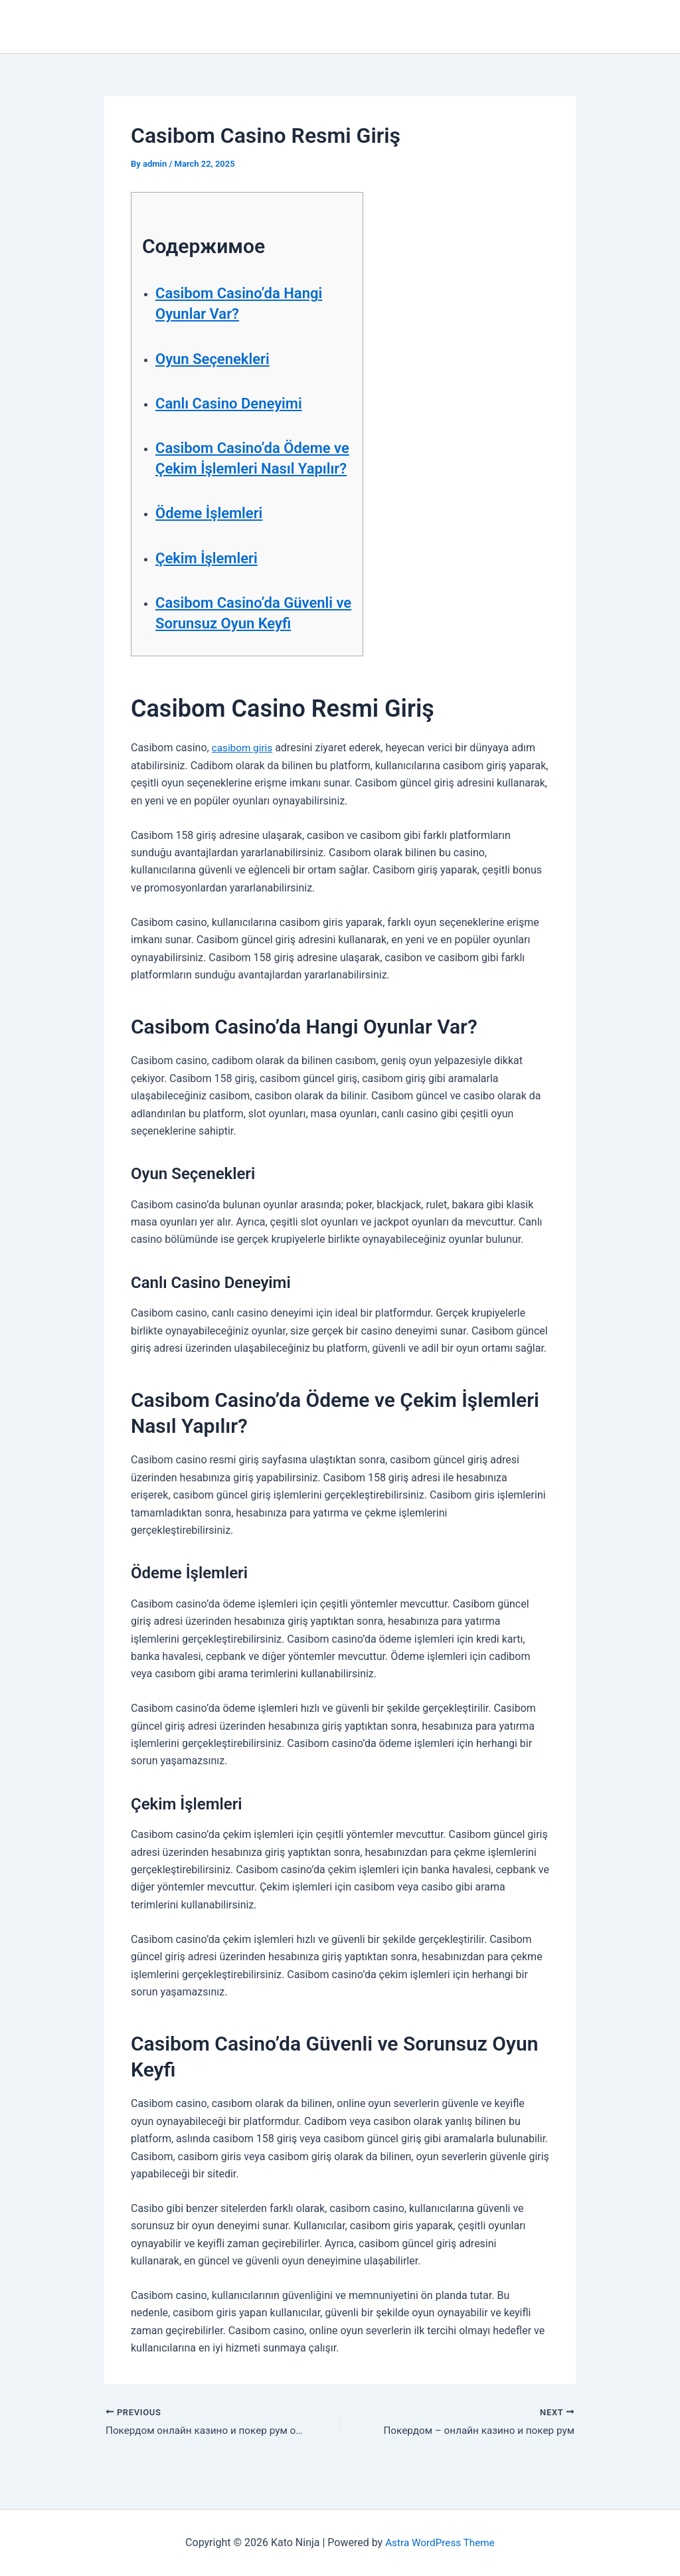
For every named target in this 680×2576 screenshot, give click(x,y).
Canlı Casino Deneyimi (235, 403)
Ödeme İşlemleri (213, 534)
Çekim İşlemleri (211, 578)
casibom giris (244, 769)
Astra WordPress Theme (439, 2542)
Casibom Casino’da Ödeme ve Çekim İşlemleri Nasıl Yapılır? (251, 468)
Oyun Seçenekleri (217, 358)
